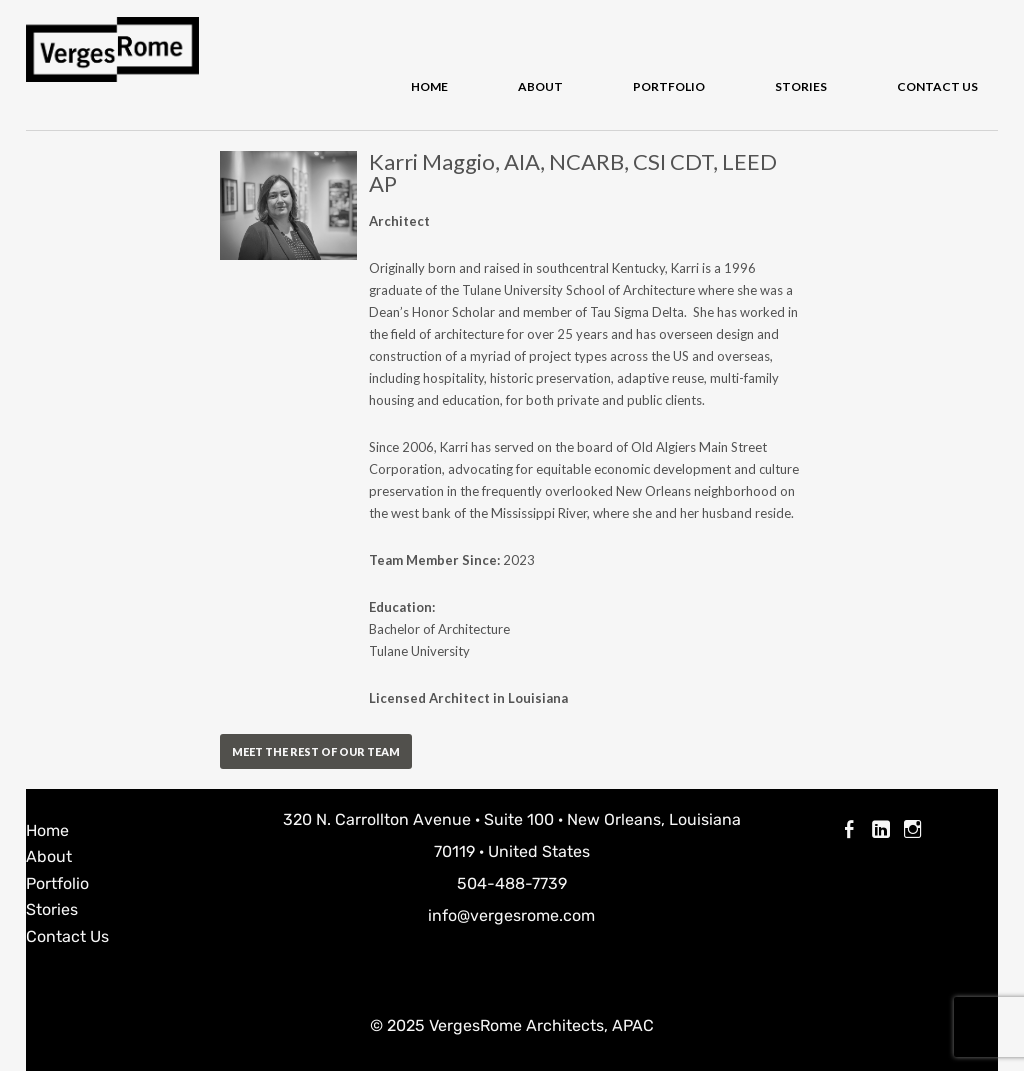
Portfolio (669, 86)
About (540, 86)
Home (429, 86)
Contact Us (937, 86)
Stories (801, 86)
